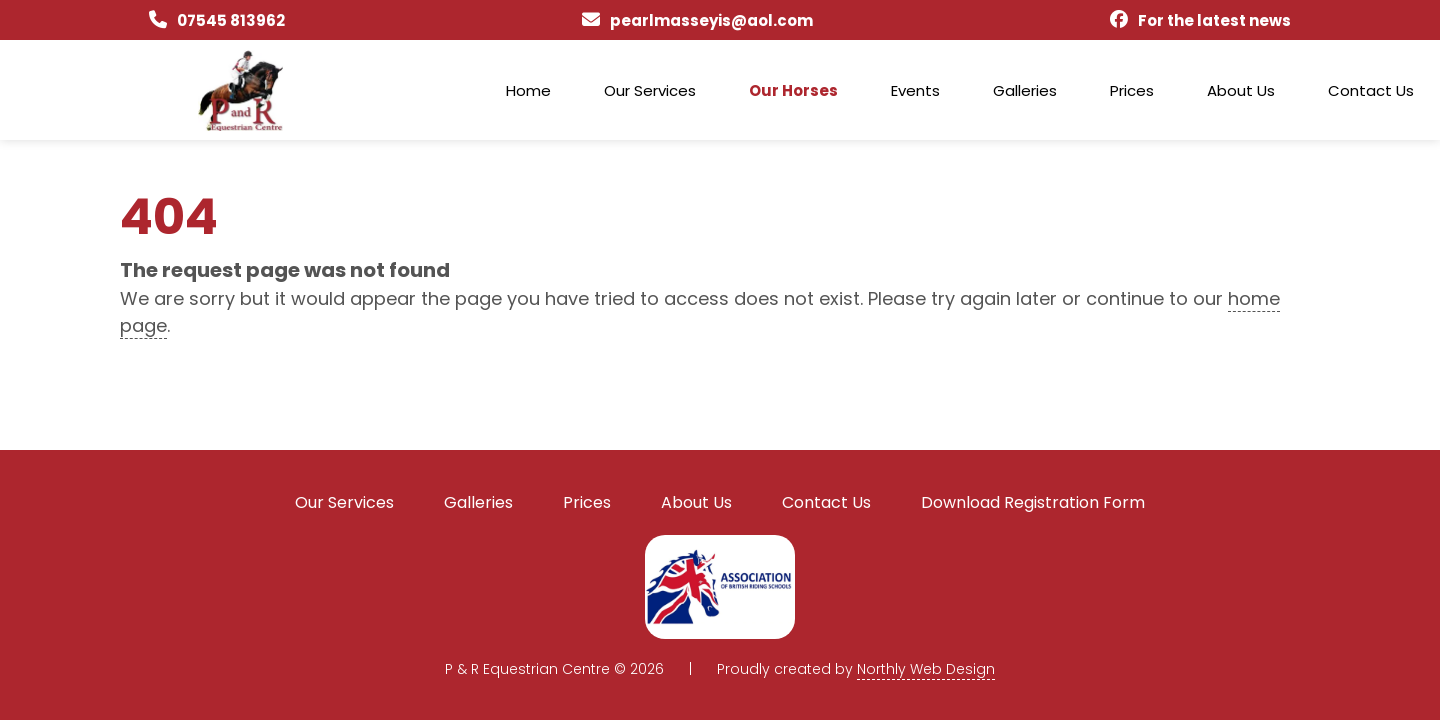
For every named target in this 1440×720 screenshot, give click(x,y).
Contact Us (1371, 90)
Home (528, 90)
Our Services (650, 90)
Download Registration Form (1033, 502)
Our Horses (793, 90)
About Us (1241, 90)
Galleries (1025, 90)
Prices (1132, 90)
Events (915, 90)
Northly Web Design (926, 669)
